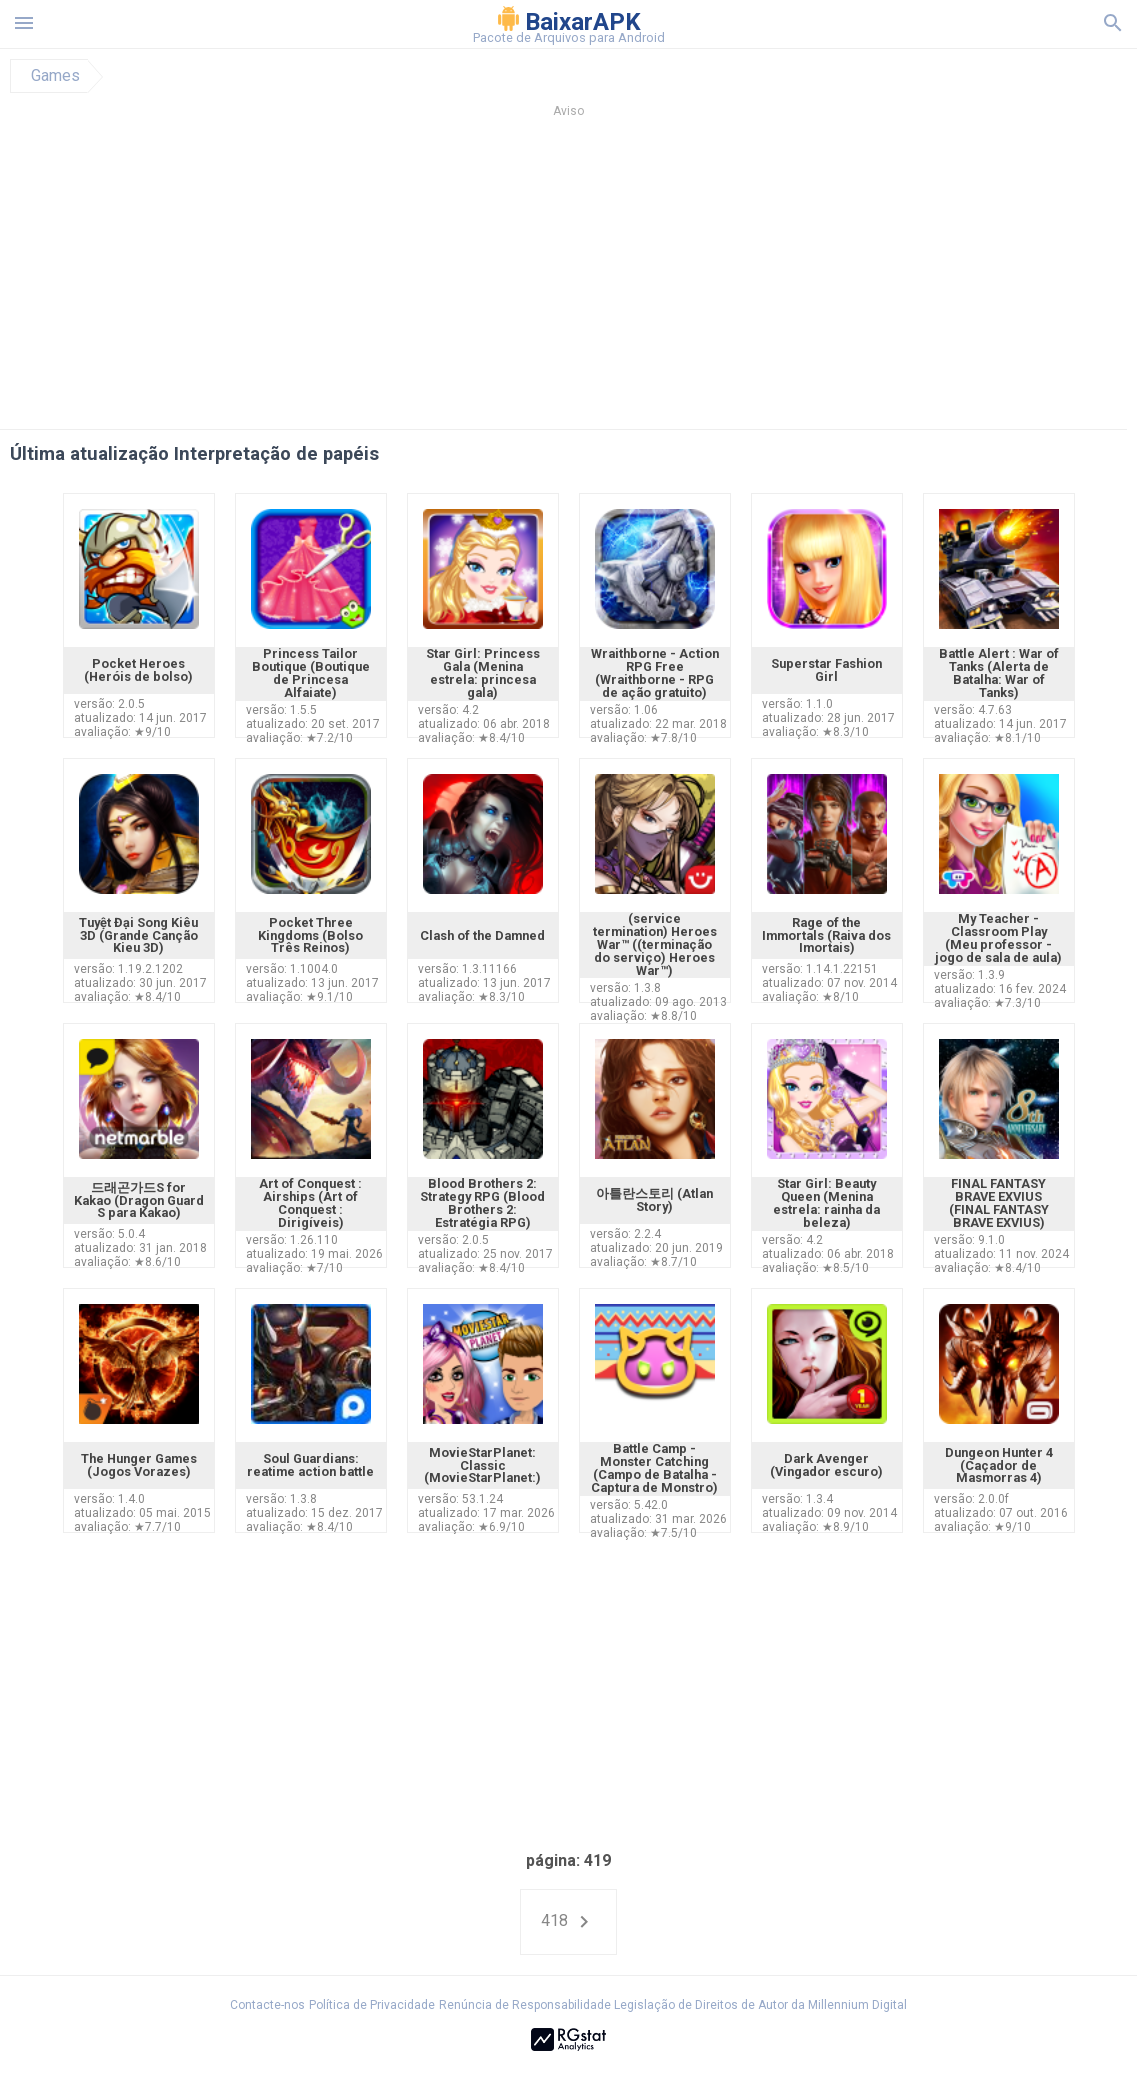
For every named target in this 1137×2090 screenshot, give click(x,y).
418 (568, 1922)
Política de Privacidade (372, 2005)
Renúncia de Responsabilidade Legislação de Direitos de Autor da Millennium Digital (673, 2005)
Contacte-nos (267, 2005)
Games (55, 76)
